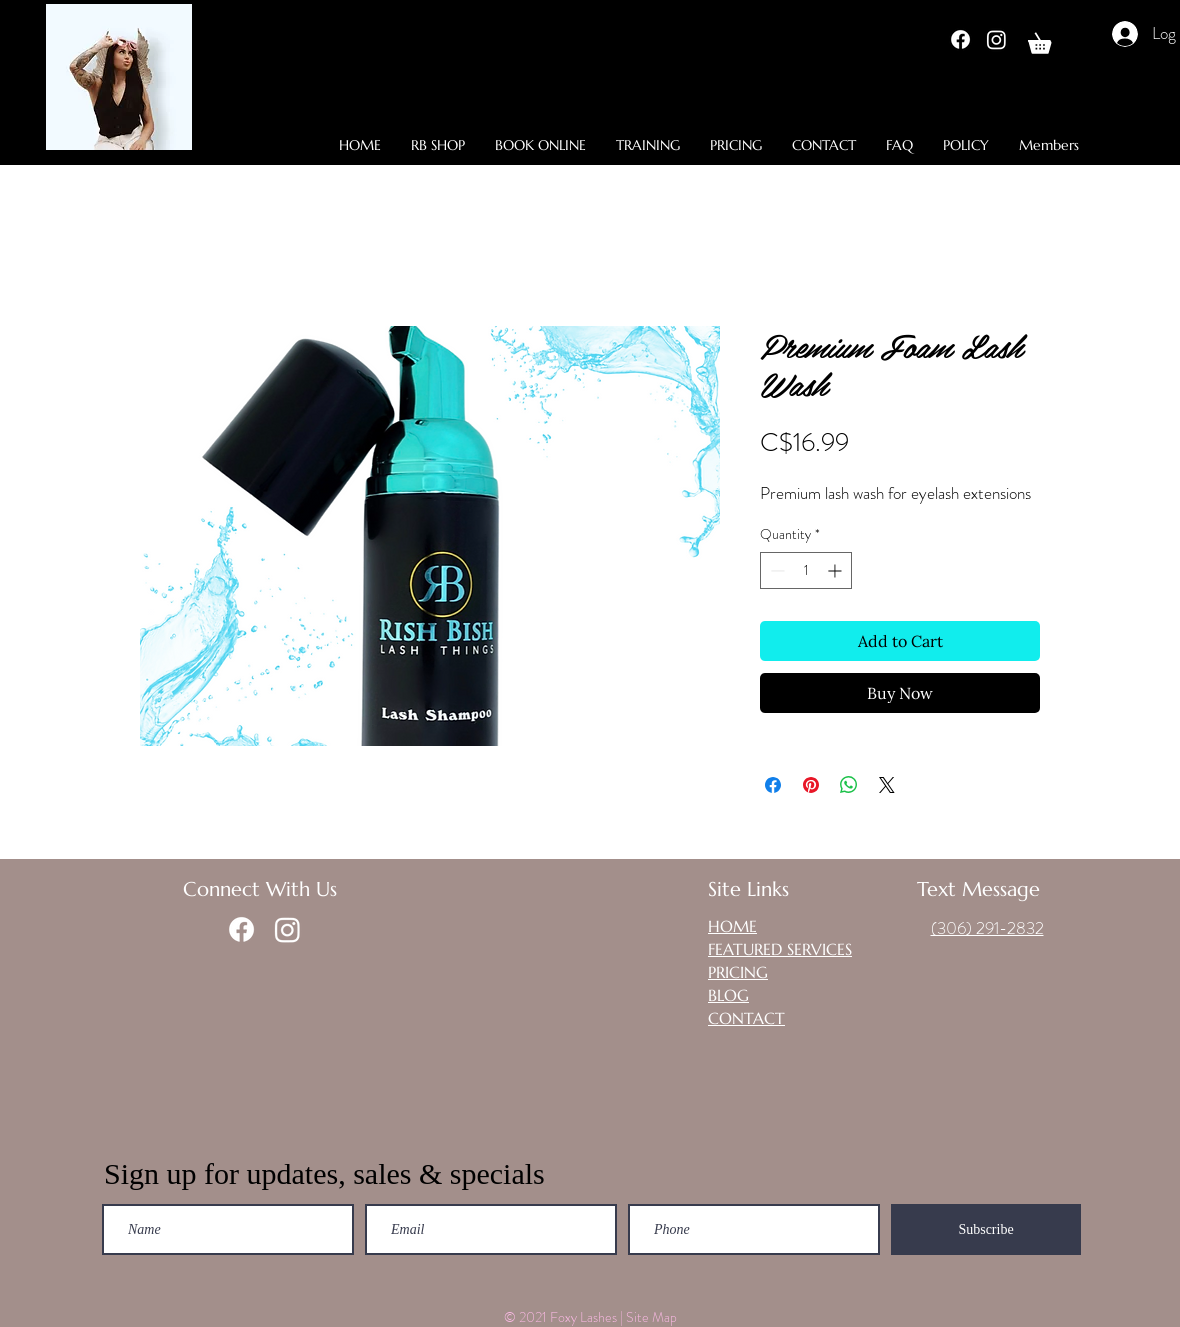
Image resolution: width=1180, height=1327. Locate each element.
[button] (1049, 39)
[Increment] (836, 570)
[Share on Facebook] (773, 785)
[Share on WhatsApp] (849, 785)
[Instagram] (996, 39)
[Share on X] (887, 785)
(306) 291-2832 (987, 928)
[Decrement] (775, 570)
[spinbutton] (806, 570)
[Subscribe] (986, 1229)
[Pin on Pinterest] (811, 785)
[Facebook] (960, 39)
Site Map (653, 1317)
